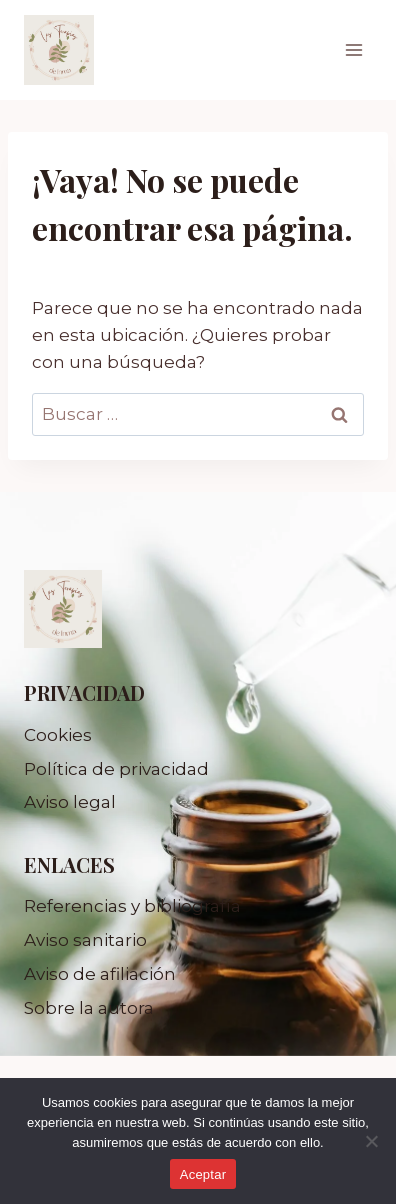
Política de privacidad (116, 769)
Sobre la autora (89, 1008)
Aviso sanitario (85, 940)
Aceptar (203, 1174)
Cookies (58, 735)
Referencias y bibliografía (132, 906)
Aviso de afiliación (100, 974)
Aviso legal (70, 802)
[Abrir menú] (353, 49)
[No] (371, 1141)
